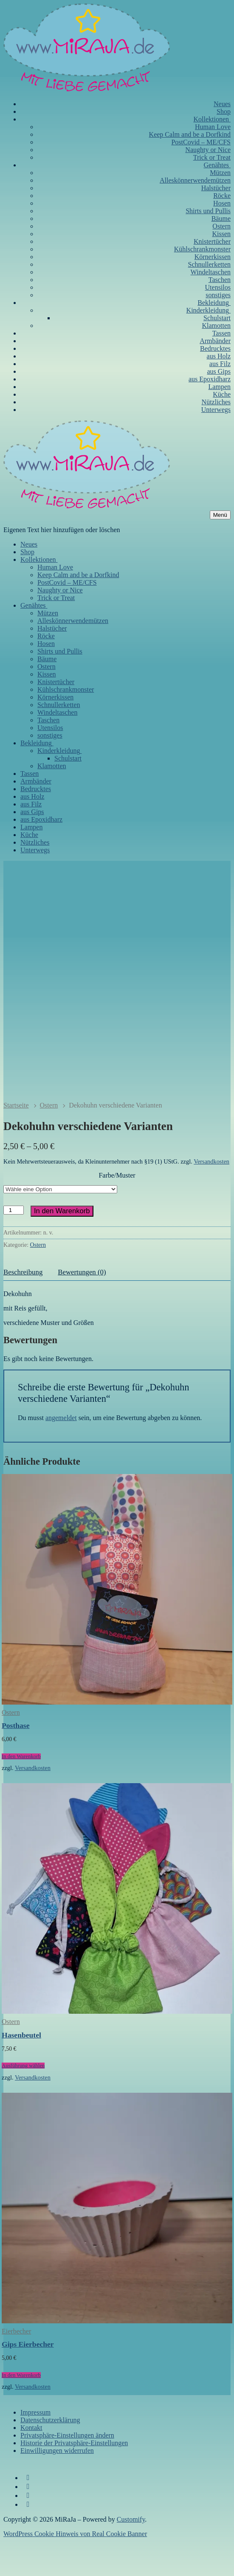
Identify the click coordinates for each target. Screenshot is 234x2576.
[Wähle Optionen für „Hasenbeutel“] (23, 2101)
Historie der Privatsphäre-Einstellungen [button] (74, 2477)
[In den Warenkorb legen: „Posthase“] (21, 1791)
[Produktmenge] (13, 1244)
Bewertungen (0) (82, 1307)
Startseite (16, 1140)
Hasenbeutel (21, 2070)
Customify (131, 2554)
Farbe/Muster (117, 1210)
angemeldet (61, 1452)
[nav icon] (220, 514)
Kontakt (31, 2462)
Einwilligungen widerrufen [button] (57, 2485)
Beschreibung (22, 1307)
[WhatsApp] (28, 2539)
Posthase (16, 1760)
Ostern (49, 1140)
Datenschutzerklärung (50, 2454)
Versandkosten (211, 1196)
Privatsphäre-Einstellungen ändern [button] (67, 2470)
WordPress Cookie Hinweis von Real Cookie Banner (75, 2568)
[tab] (22, 1307)
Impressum (35, 2447)
